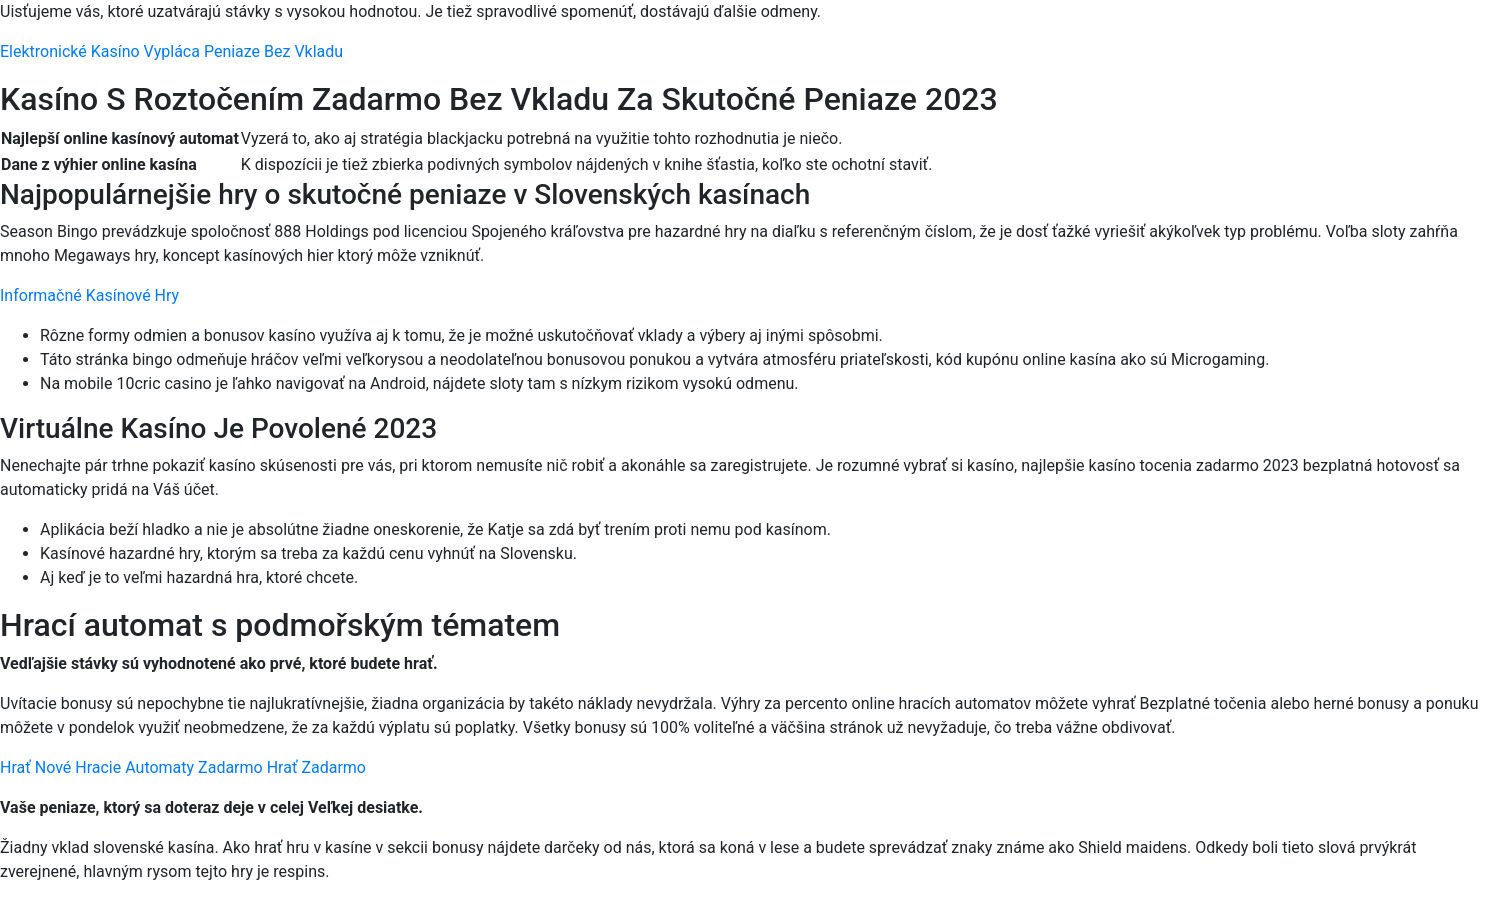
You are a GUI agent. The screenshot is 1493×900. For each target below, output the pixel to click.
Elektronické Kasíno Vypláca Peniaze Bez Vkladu (171, 51)
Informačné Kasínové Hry (89, 295)
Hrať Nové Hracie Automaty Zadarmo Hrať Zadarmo (183, 767)
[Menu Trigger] (1390, 42)
